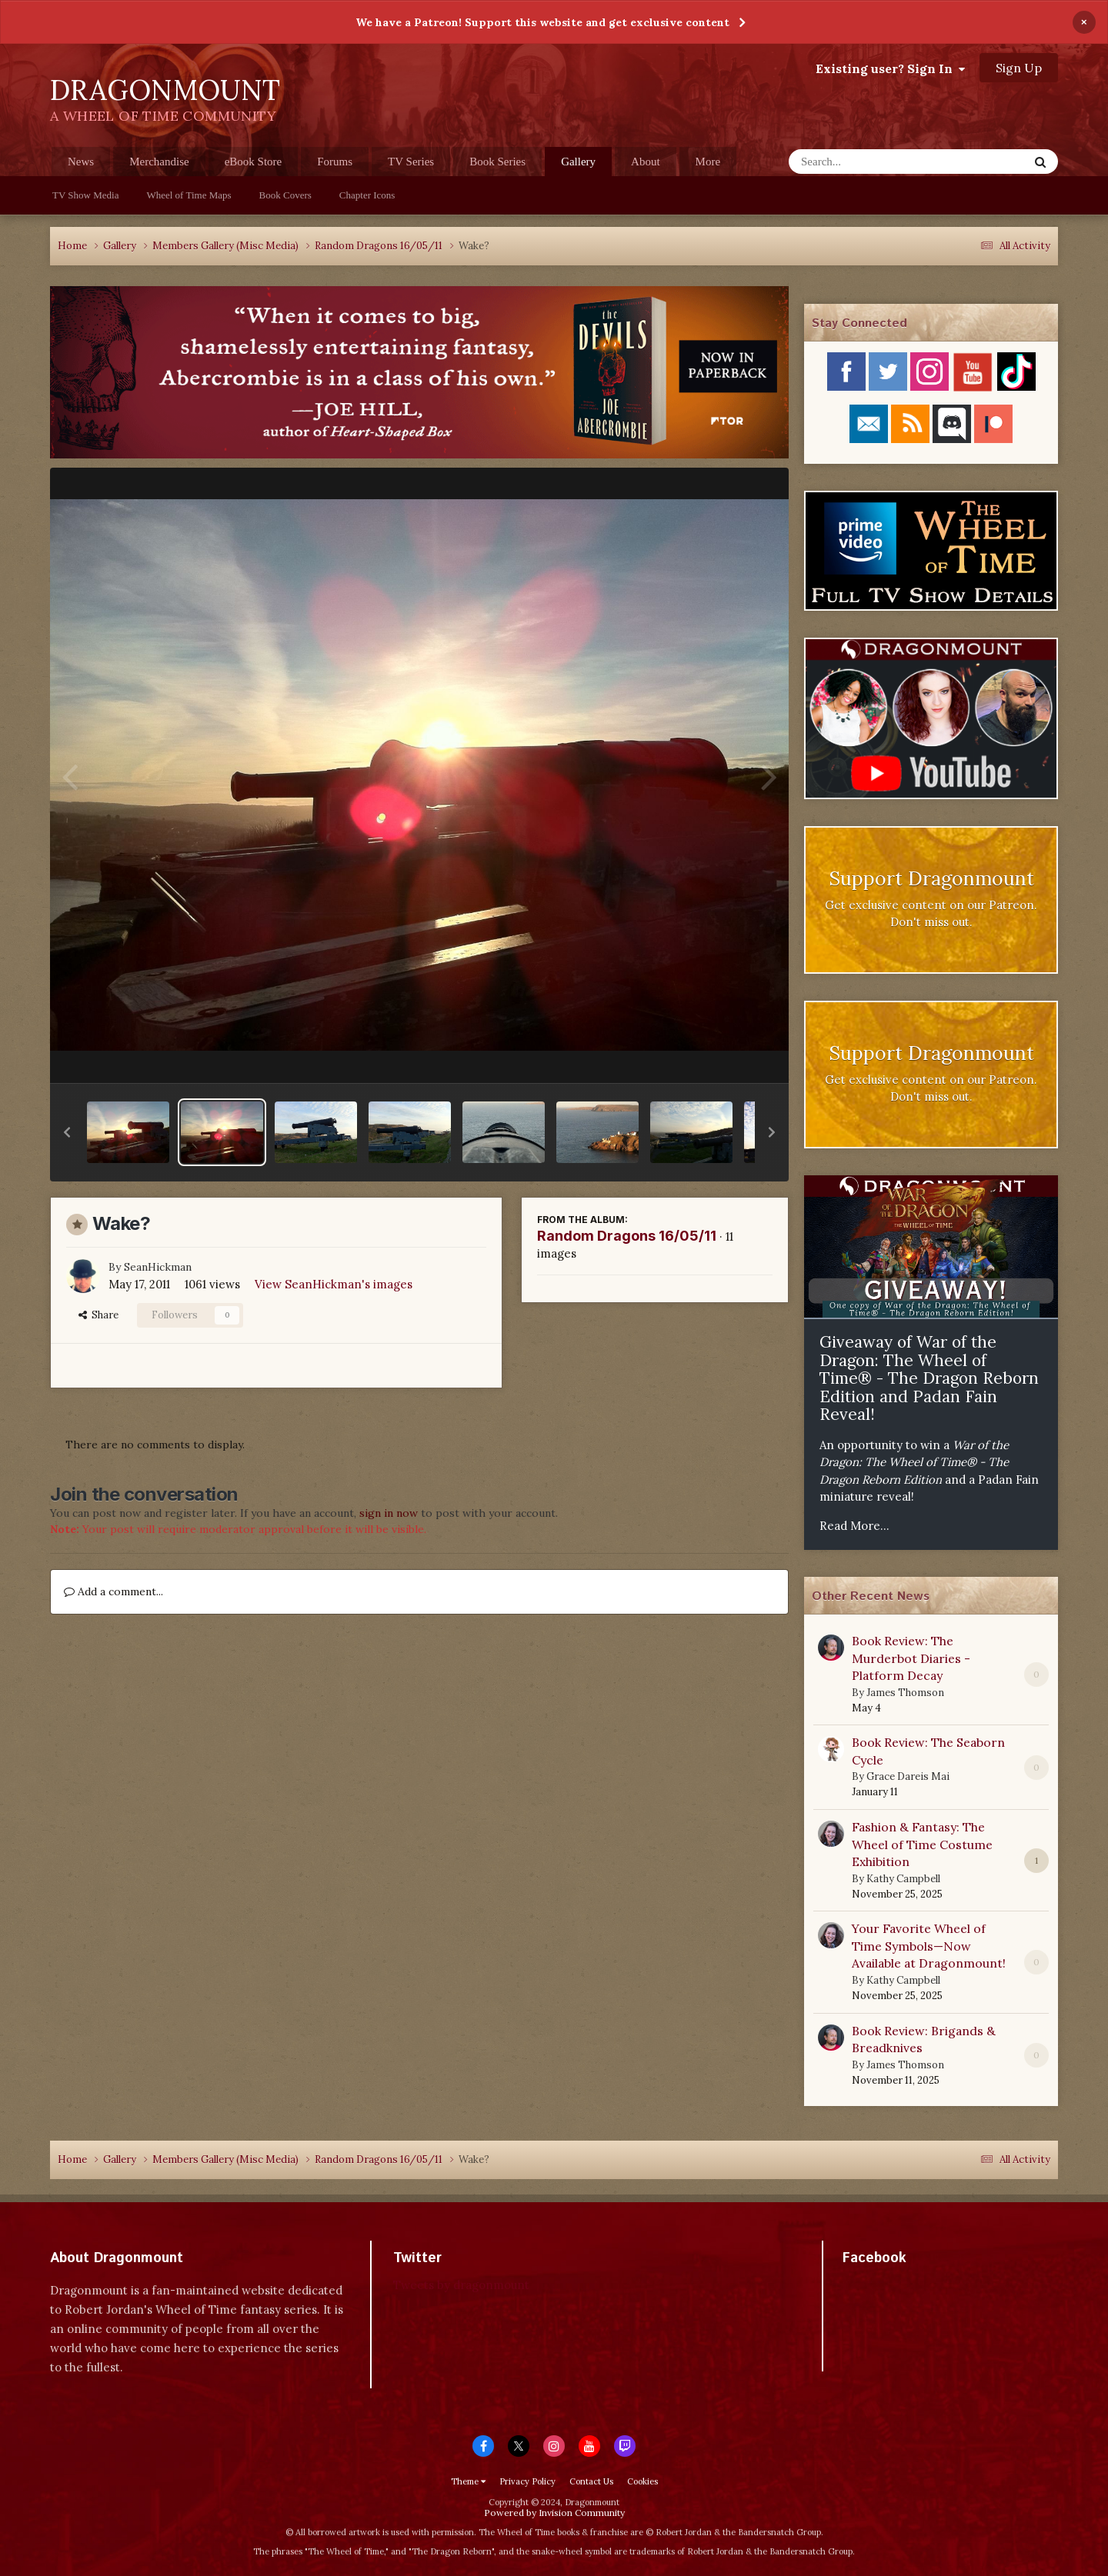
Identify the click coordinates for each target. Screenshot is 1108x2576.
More (708, 161)
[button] (67, 1132)
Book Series (497, 161)
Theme (468, 2481)
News (81, 161)
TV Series (411, 161)
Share (98, 1314)
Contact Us (591, 2481)
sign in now (388, 1513)
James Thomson (905, 1692)
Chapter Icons (367, 195)
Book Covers (285, 195)
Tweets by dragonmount (461, 2285)
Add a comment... (113, 1591)
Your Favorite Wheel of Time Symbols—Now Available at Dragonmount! (929, 1946)
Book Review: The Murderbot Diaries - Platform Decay (911, 1658)
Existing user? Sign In (890, 68)
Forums (334, 161)
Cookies (642, 2481)
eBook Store (253, 161)
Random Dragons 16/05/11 (626, 1236)
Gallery (578, 165)
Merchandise (159, 161)
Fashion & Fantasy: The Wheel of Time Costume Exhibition (922, 1844)
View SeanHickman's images (333, 1284)
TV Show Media (85, 195)
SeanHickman (158, 1267)
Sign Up (1019, 67)
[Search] (868, 161)
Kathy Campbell (903, 1878)
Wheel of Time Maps (188, 195)
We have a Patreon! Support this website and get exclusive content (542, 22)
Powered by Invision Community (554, 2512)
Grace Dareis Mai (907, 1776)
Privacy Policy (527, 2481)
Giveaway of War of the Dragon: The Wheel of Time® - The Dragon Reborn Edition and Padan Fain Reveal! (929, 1378)
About (645, 161)
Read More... (854, 1525)
